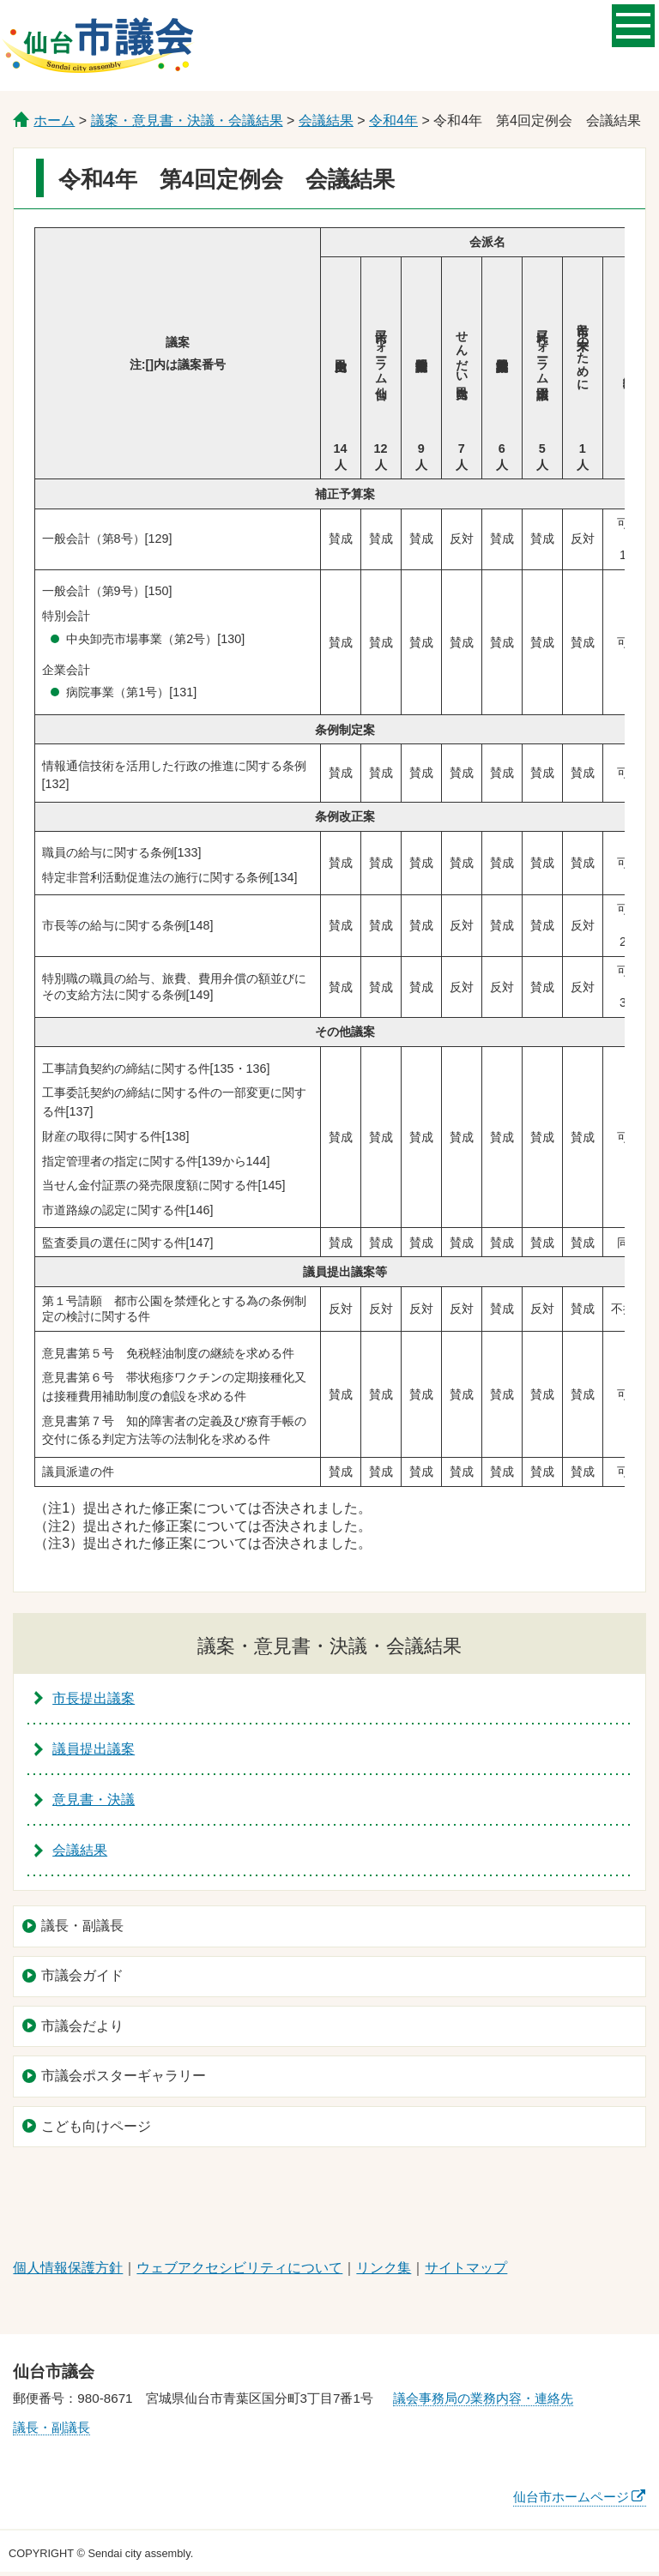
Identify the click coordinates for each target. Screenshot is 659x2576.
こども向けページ (96, 2126)
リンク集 (383, 2267)
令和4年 (393, 120)
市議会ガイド (82, 1975)
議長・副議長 (82, 1925)
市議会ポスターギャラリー (123, 2075)
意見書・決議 (93, 1799)
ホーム (54, 120)
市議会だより (82, 2026)
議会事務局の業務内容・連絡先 (483, 2398)
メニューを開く (633, 24)
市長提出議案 (93, 1698)
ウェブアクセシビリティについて (239, 2267)
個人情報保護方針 (68, 2267)
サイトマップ (466, 2267)
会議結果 (326, 120)
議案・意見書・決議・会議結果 (187, 120)
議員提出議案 (93, 1749)
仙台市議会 (98, 45)
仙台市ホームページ (571, 2496)
